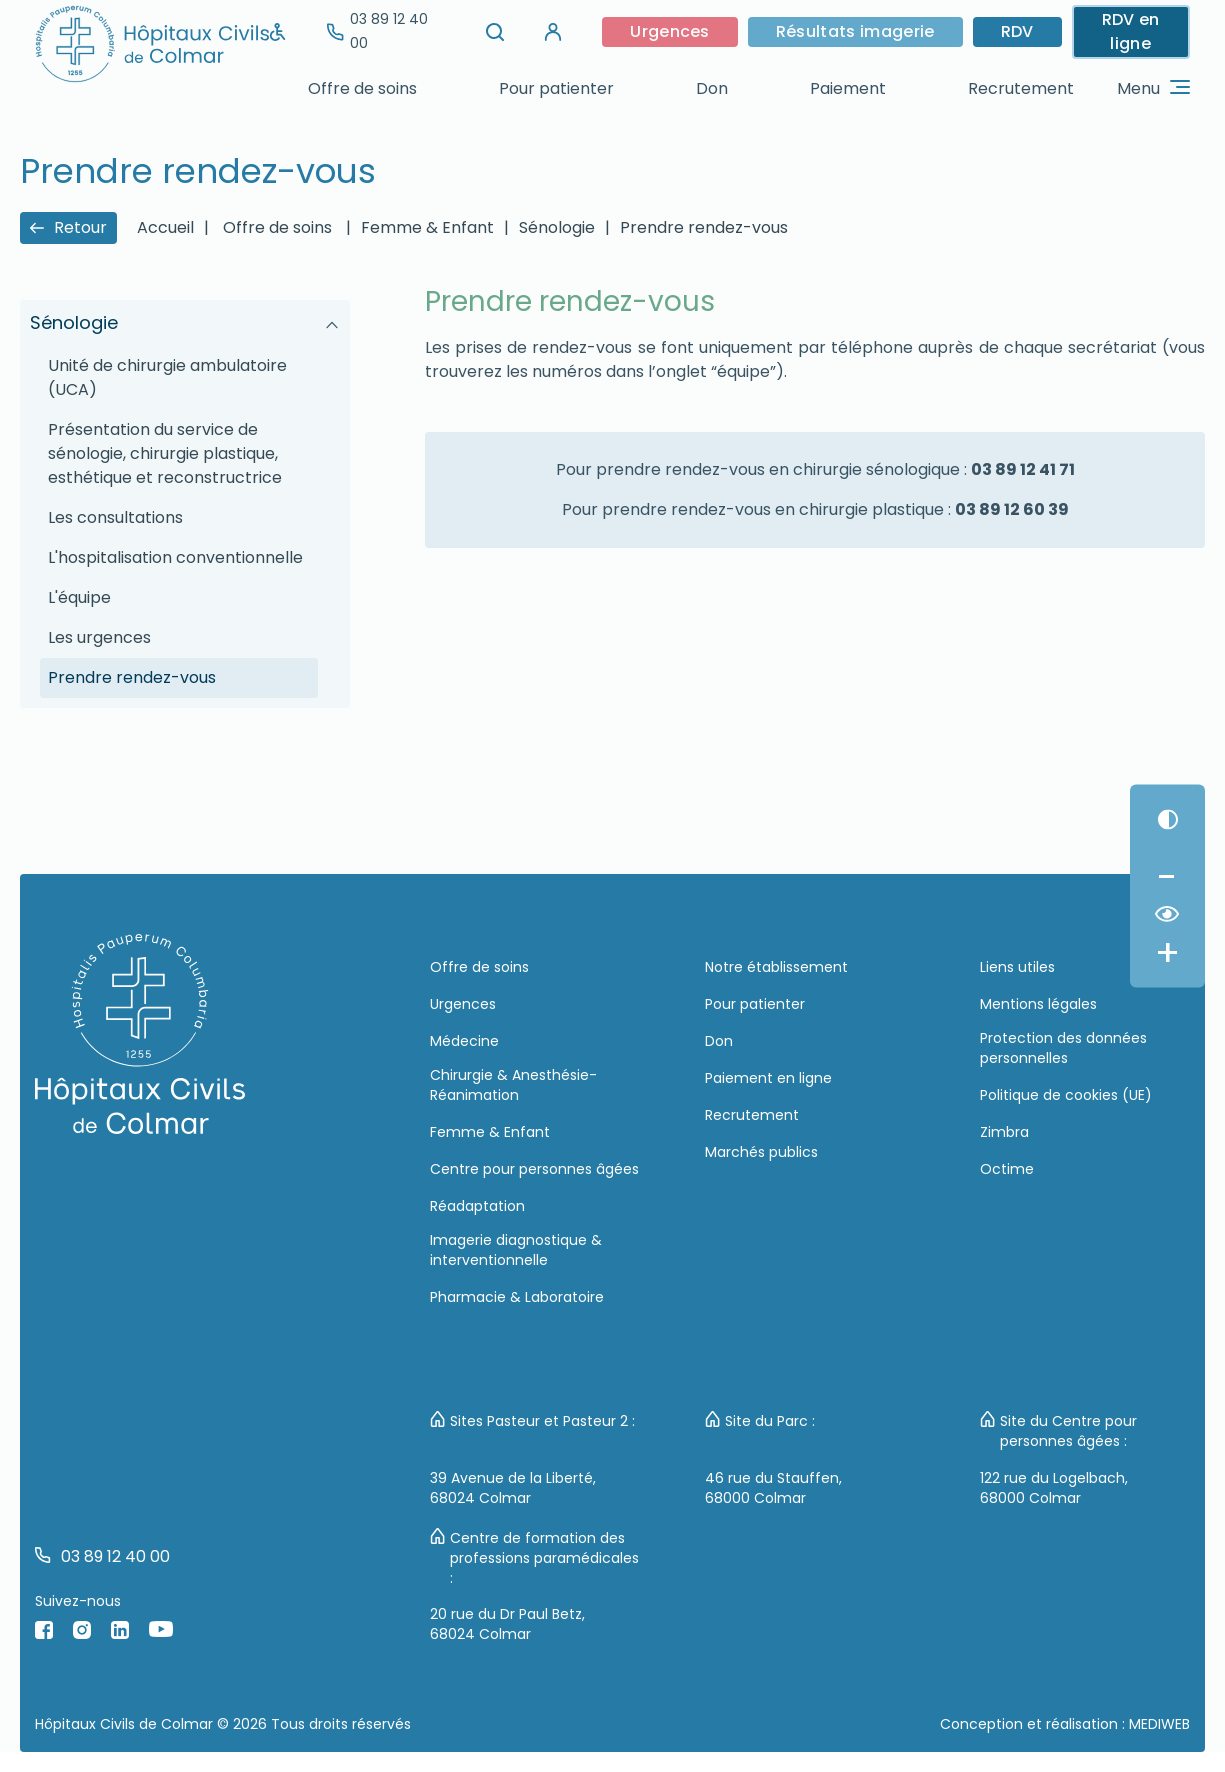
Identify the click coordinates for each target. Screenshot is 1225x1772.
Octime (1007, 1169)
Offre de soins (362, 88)
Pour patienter (556, 88)
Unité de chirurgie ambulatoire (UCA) (167, 377)
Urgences (670, 31)
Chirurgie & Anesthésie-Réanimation (513, 1085)
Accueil (165, 227)
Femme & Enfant (427, 227)
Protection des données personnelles (1063, 1048)
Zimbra (1004, 1132)
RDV (1017, 31)
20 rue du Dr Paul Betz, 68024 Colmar (507, 1624)
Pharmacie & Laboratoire (517, 1297)
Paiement (848, 88)
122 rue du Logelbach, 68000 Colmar (1054, 1488)
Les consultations (115, 517)
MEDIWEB (1159, 1724)
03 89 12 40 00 (377, 31)
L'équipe (79, 597)
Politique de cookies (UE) (1066, 1095)
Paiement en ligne (768, 1078)
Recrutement (1021, 88)
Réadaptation (477, 1206)
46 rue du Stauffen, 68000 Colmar (773, 1488)
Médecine (464, 1041)
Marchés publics (761, 1152)
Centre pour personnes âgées (534, 1169)
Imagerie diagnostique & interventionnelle (516, 1250)
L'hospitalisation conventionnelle (175, 557)
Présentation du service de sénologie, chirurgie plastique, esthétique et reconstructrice (165, 453)
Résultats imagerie (855, 31)
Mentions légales (1038, 1004)
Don (712, 88)
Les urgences (99, 637)
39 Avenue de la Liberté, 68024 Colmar (513, 1488)
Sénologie (557, 227)
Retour (68, 227)
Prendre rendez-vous (704, 227)
